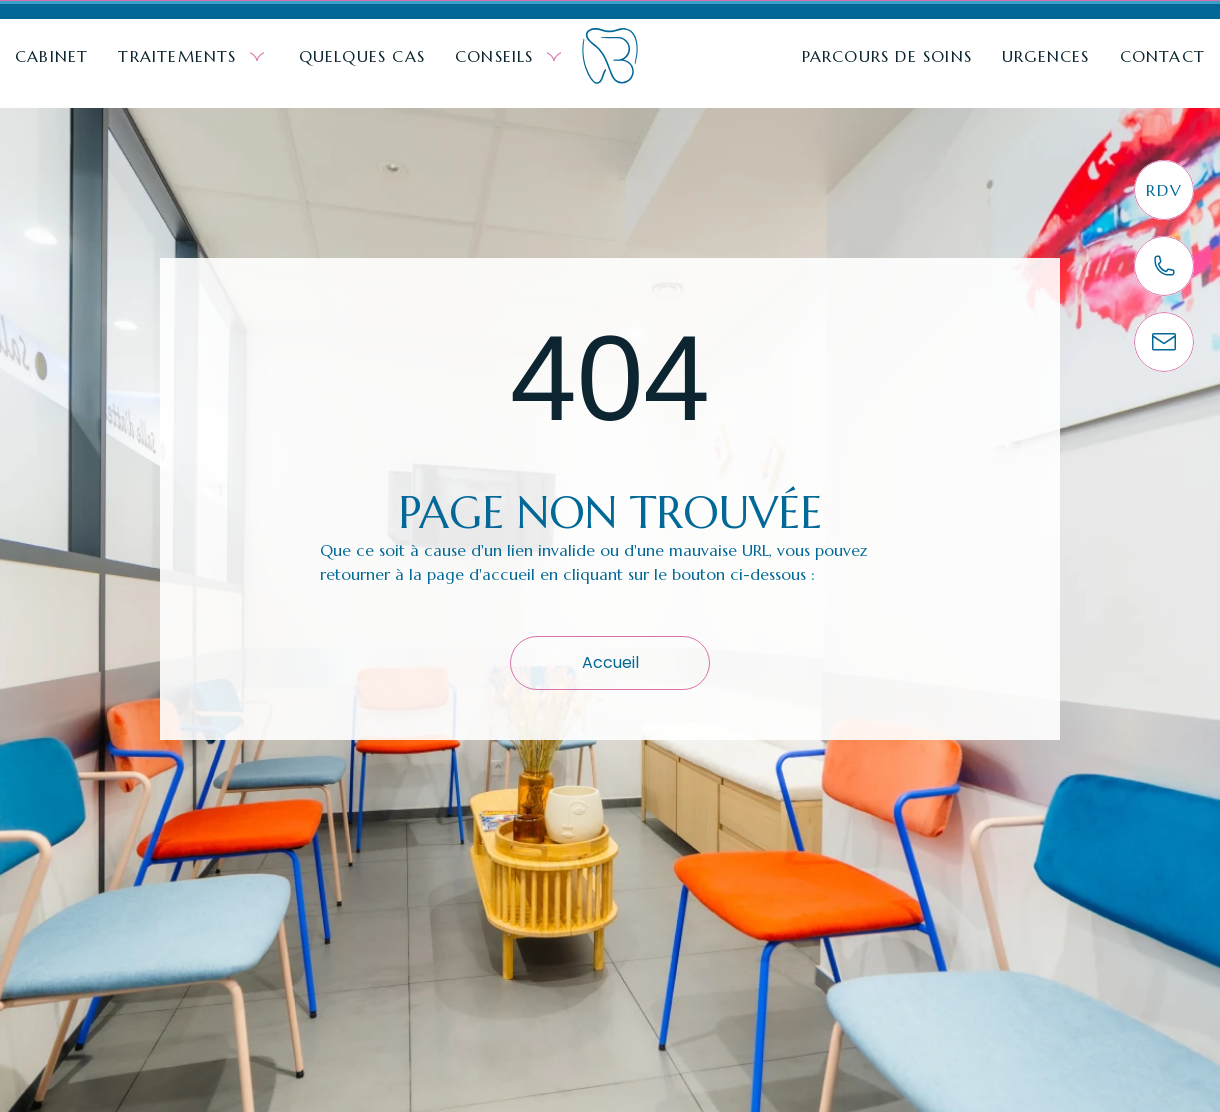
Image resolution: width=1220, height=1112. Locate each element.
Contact (1162, 56)
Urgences (1046, 56)
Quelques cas (362, 56)
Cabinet (51, 56)
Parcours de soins (887, 56)
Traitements (193, 56)
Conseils (510, 56)
